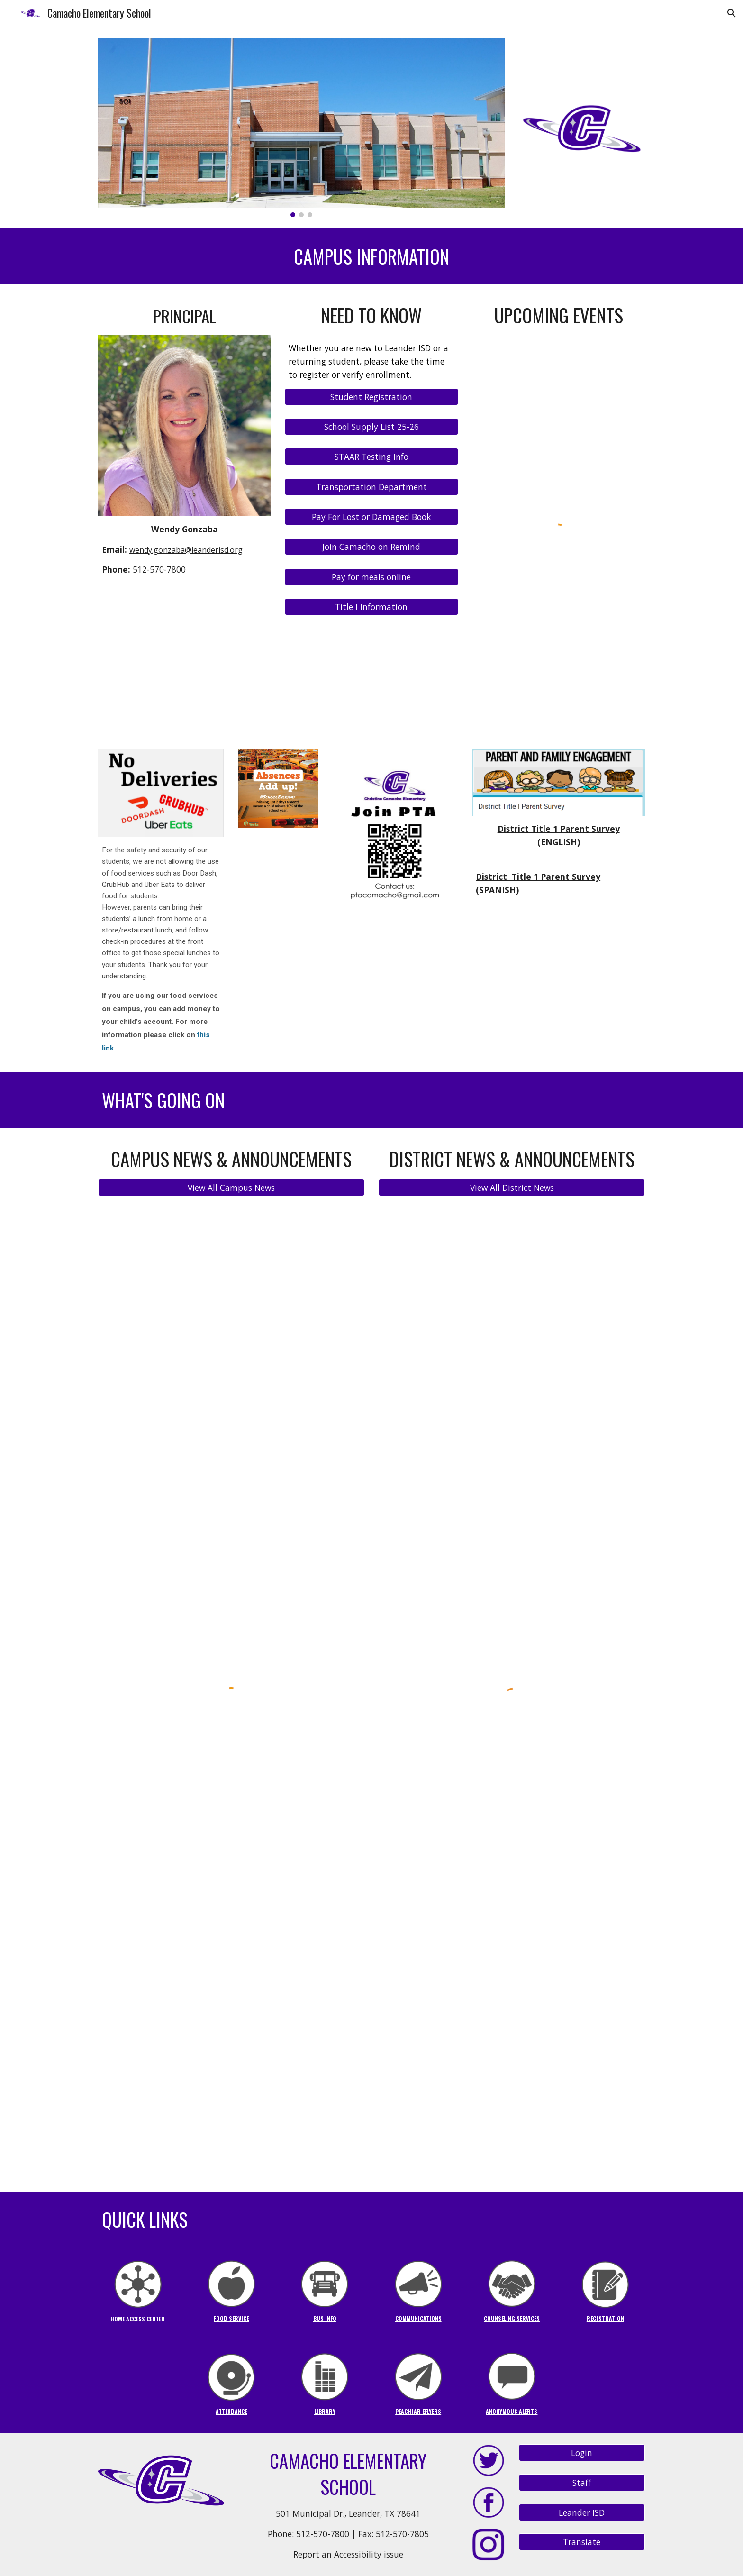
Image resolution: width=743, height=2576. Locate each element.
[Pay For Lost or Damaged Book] (371, 516)
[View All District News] (511, 1187)
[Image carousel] (301, 127)
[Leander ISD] (581, 2512)
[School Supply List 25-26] (371, 426)
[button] (731, 13)
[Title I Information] (371, 607)
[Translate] (581, 2542)
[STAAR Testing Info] (371, 456)
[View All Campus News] (231, 1187)
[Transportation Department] (371, 486)
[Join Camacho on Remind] (371, 546)
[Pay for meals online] (371, 576)
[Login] (581, 2452)
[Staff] (581, 2482)
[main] (371, 257)
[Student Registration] (371, 396)
